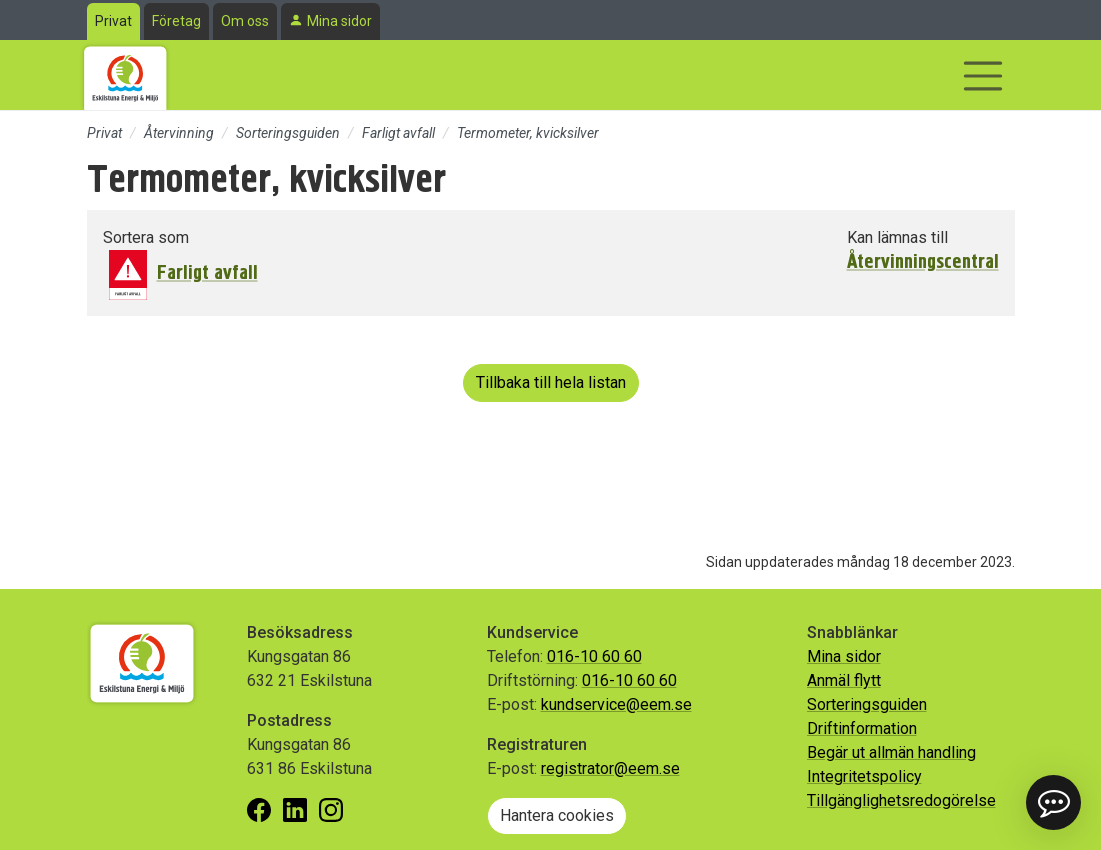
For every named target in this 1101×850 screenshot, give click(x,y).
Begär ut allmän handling (891, 752)
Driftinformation (862, 728)
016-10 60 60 (594, 656)
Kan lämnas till (897, 237)
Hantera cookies (557, 815)
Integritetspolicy (864, 776)
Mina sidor (339, 21)
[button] (1053, 802)
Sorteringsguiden (288, 133)
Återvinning (179, 133)
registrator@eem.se (610, 768)
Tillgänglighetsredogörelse (901, 800)
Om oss (245, 21)
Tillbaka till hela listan (551, 382)
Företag (176, 21)
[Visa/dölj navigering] (983, 76)
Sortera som (146, 237)
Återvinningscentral (923, 262)
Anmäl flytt (844, 680)
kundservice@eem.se (616, 704)
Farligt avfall (398, 133)
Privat (113, 21)
